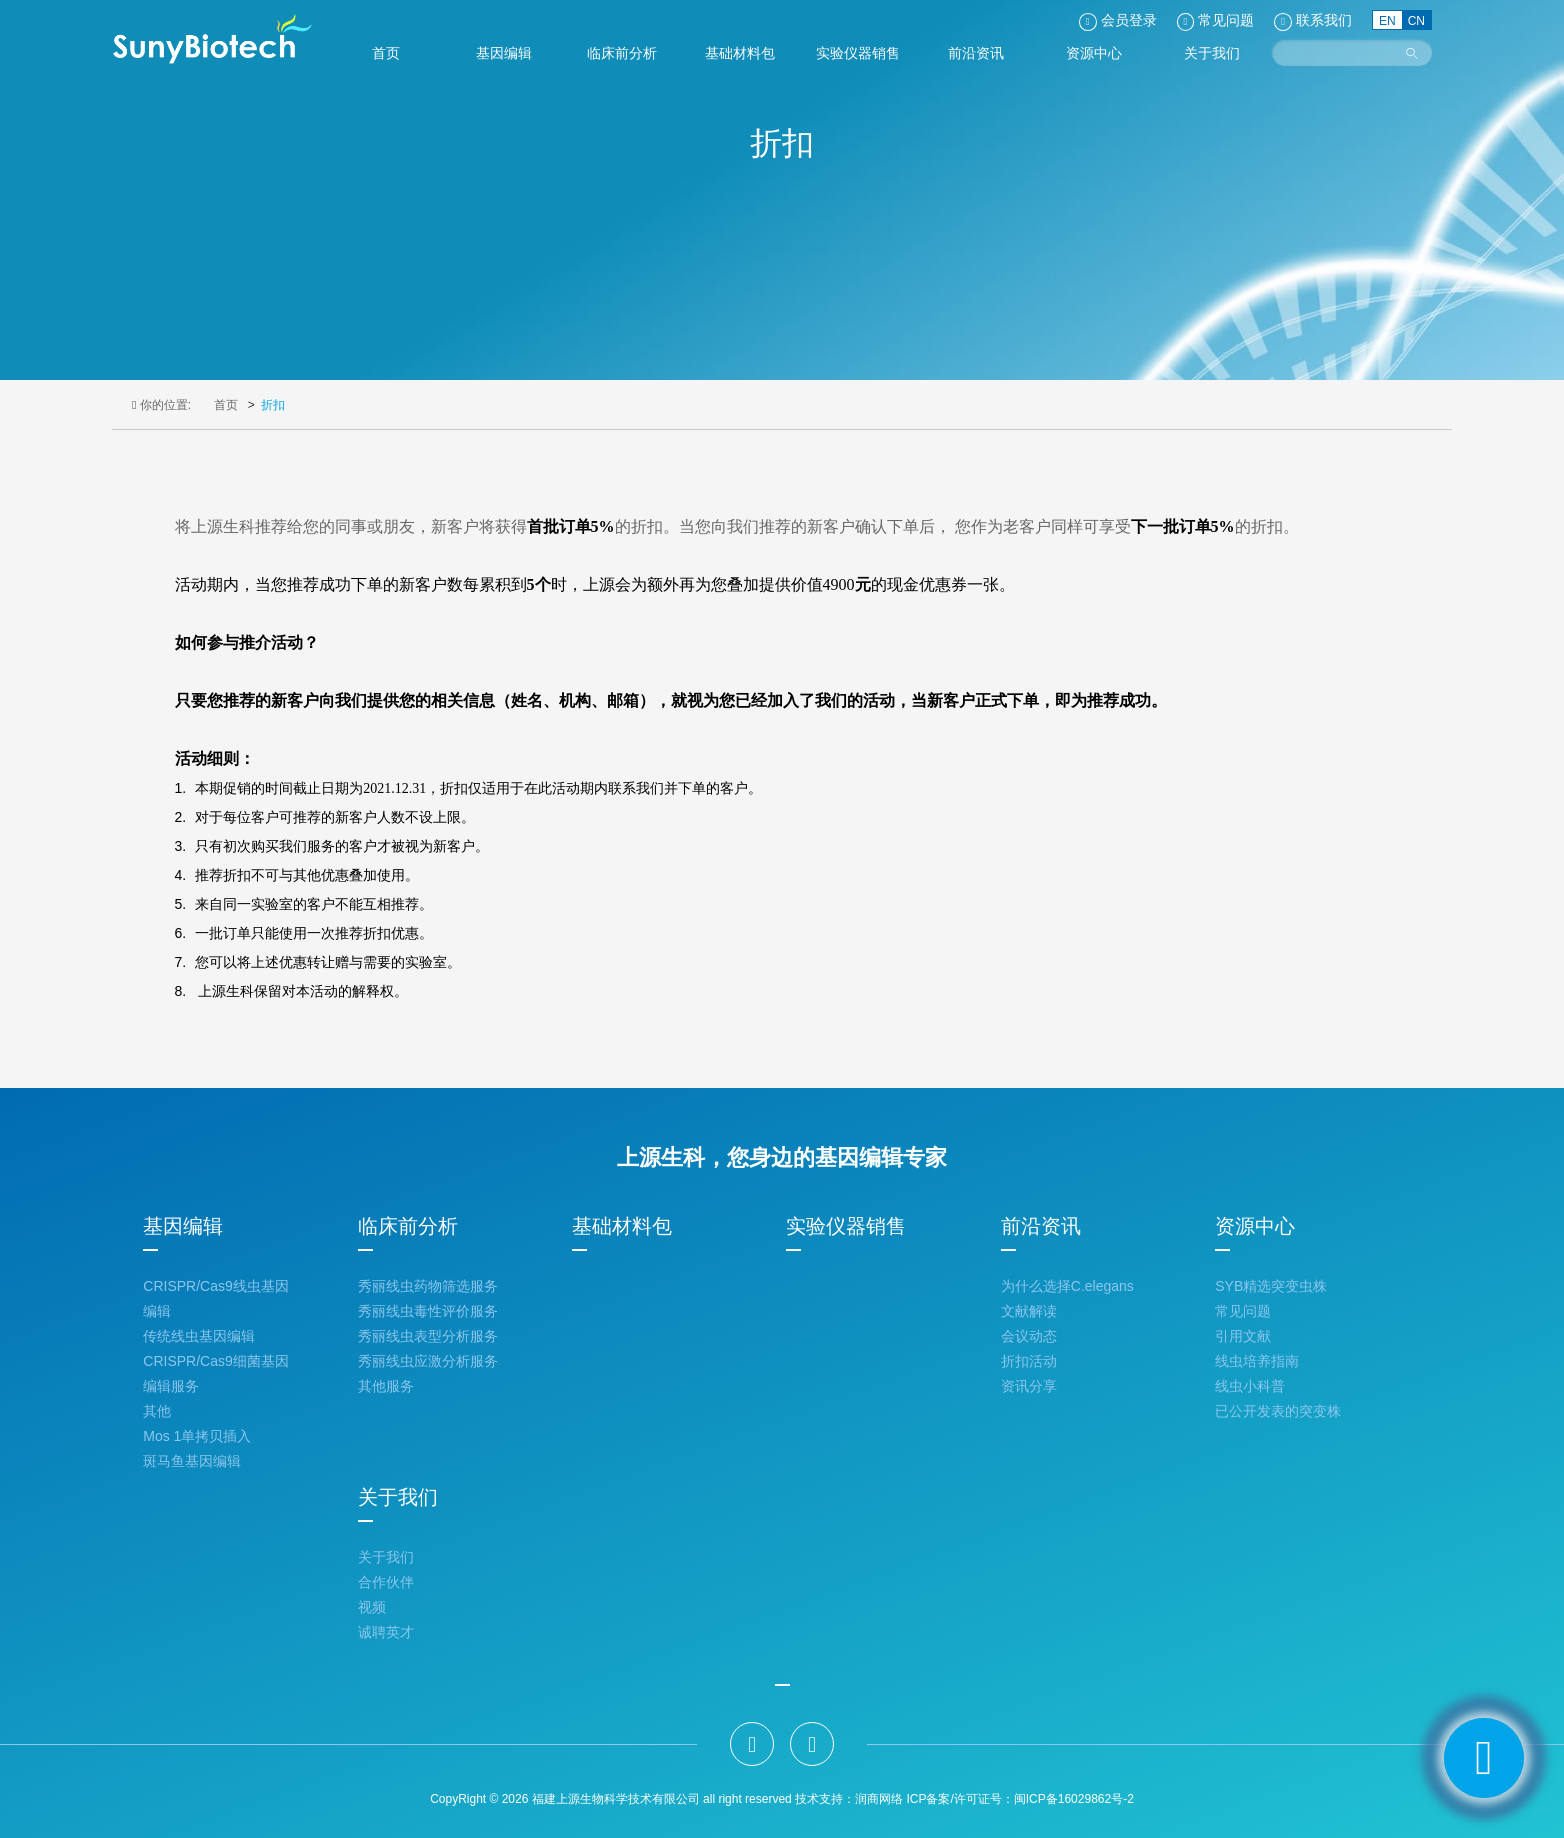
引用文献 (1243, 1336)
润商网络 (879, 1799)
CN (1416, 21)
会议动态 (1029, 1336)
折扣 (273, 405)
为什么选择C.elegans (1067, 1286)
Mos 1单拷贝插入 (197, 1436)
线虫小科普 (1250, 1386)
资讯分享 (1029, 1386)
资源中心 (1255, 1226)
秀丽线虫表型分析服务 (428, 1336)
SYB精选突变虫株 (1271, 1286)
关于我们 (398, 1497)
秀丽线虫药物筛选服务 (428, 1286)
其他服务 (386, 1386)
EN (1387, 21)
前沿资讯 (1041, 1226)
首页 (226, 405)
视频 (372, 1607)
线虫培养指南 (1257, 1361)
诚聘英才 (386, 1632)
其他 (157, 1411)
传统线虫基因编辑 (199, 1336)
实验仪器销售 (846, 1226)
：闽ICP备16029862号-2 (1068, 1799)
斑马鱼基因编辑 (192, 1461)
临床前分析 (408, 1226)
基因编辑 (183, 1226)
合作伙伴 (386, 1582)
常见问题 (1243, 1311)
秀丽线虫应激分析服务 (428, 1361)
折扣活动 (1029, 1361)
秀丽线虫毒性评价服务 (428, 1311)
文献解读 (1029, 1311)
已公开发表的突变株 (1278, 1411)
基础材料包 (622, 1226)
